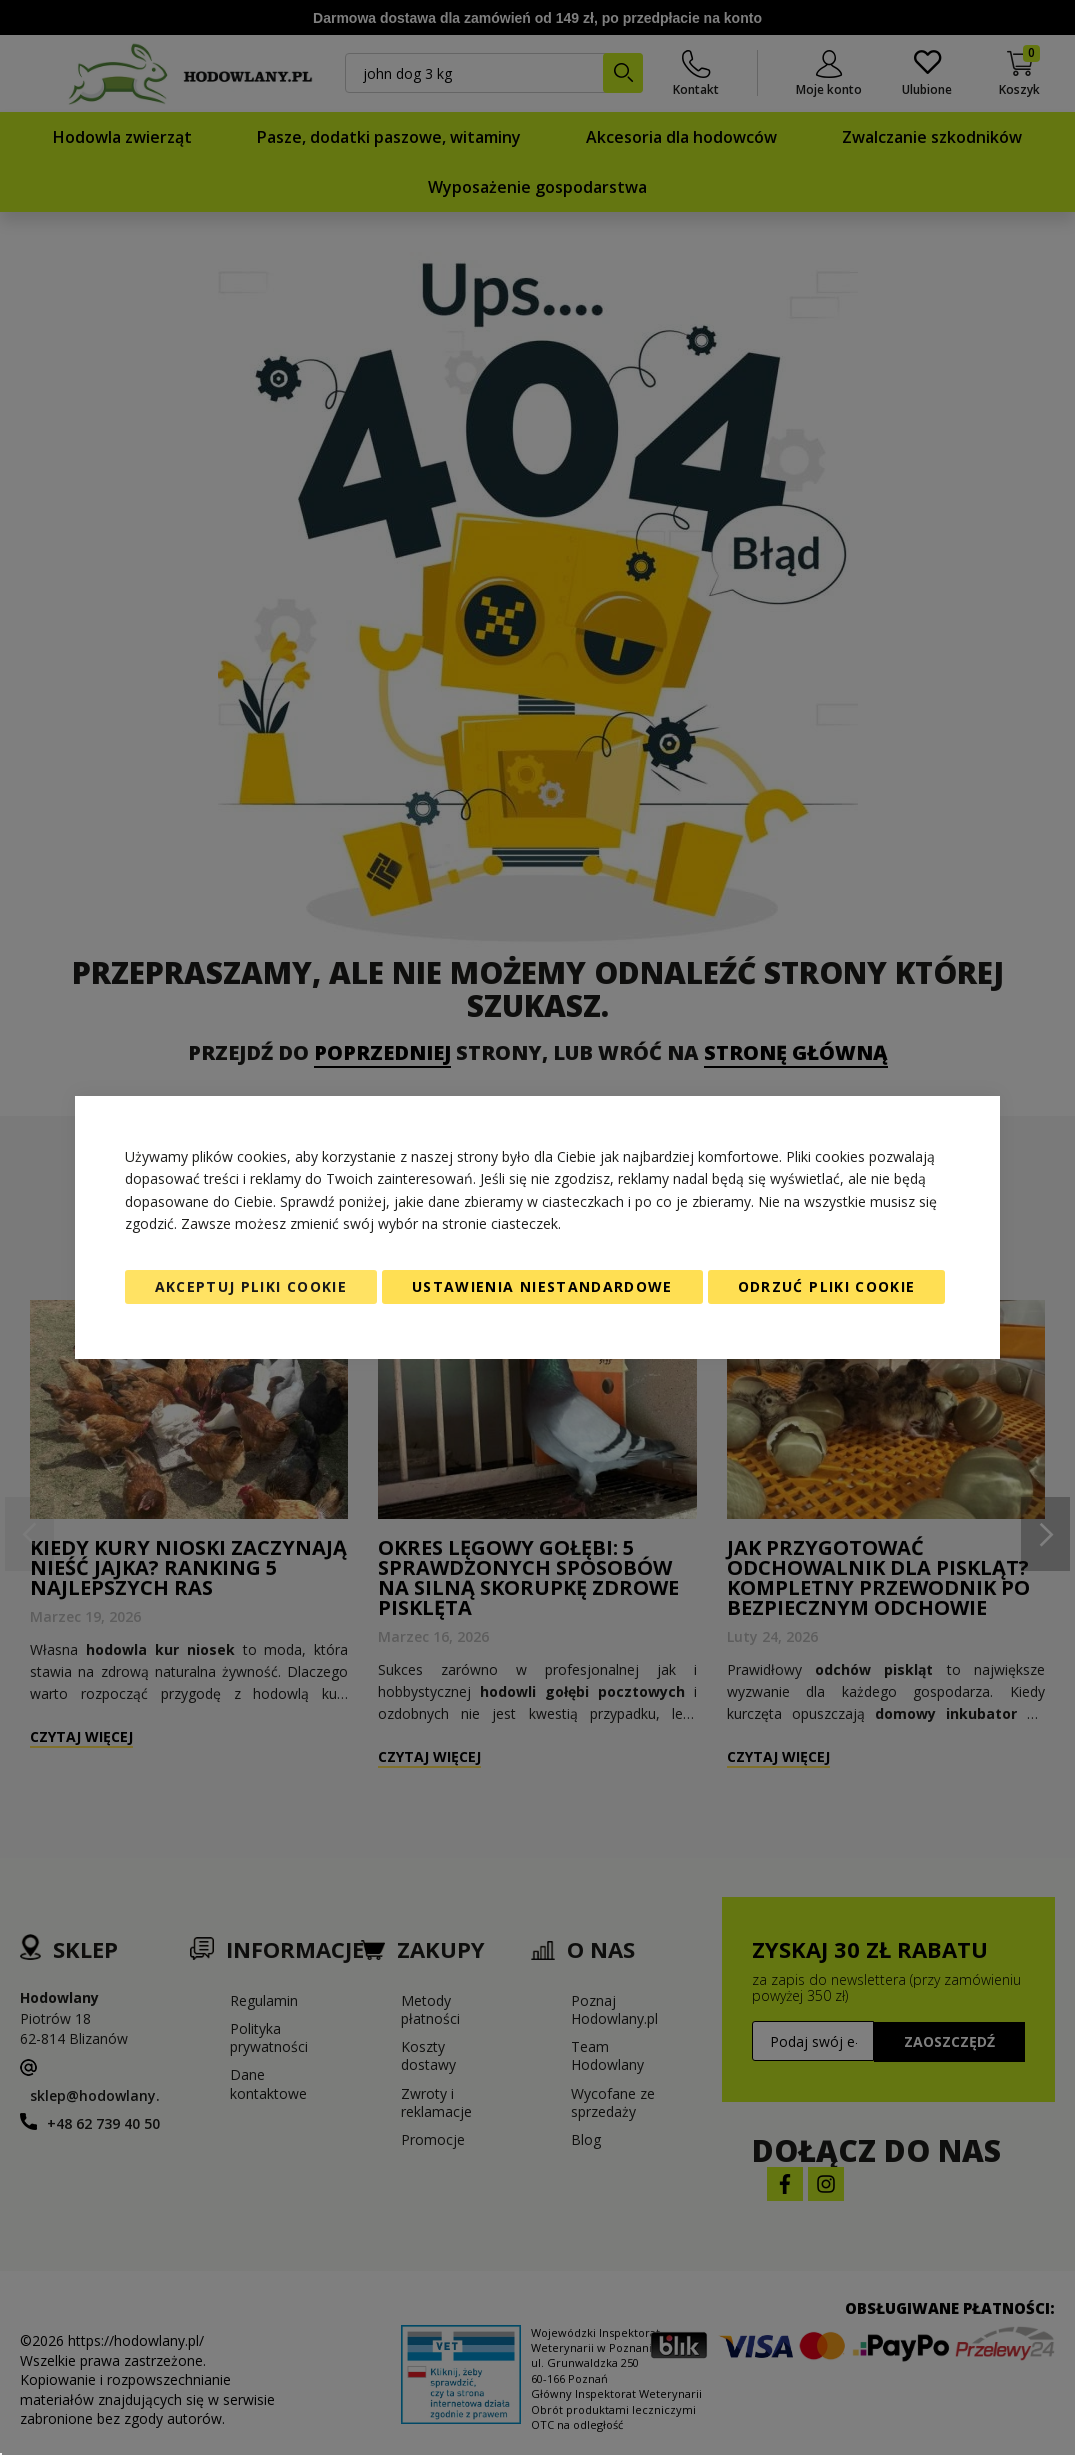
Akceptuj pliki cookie (251, 1286)
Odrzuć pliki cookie (827, 1286)
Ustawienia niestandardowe (542, 1286)
